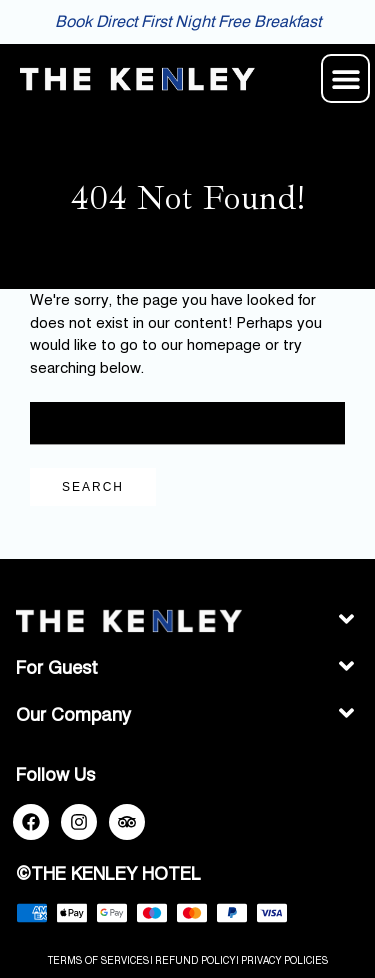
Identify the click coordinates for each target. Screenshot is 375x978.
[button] (345, 78)
